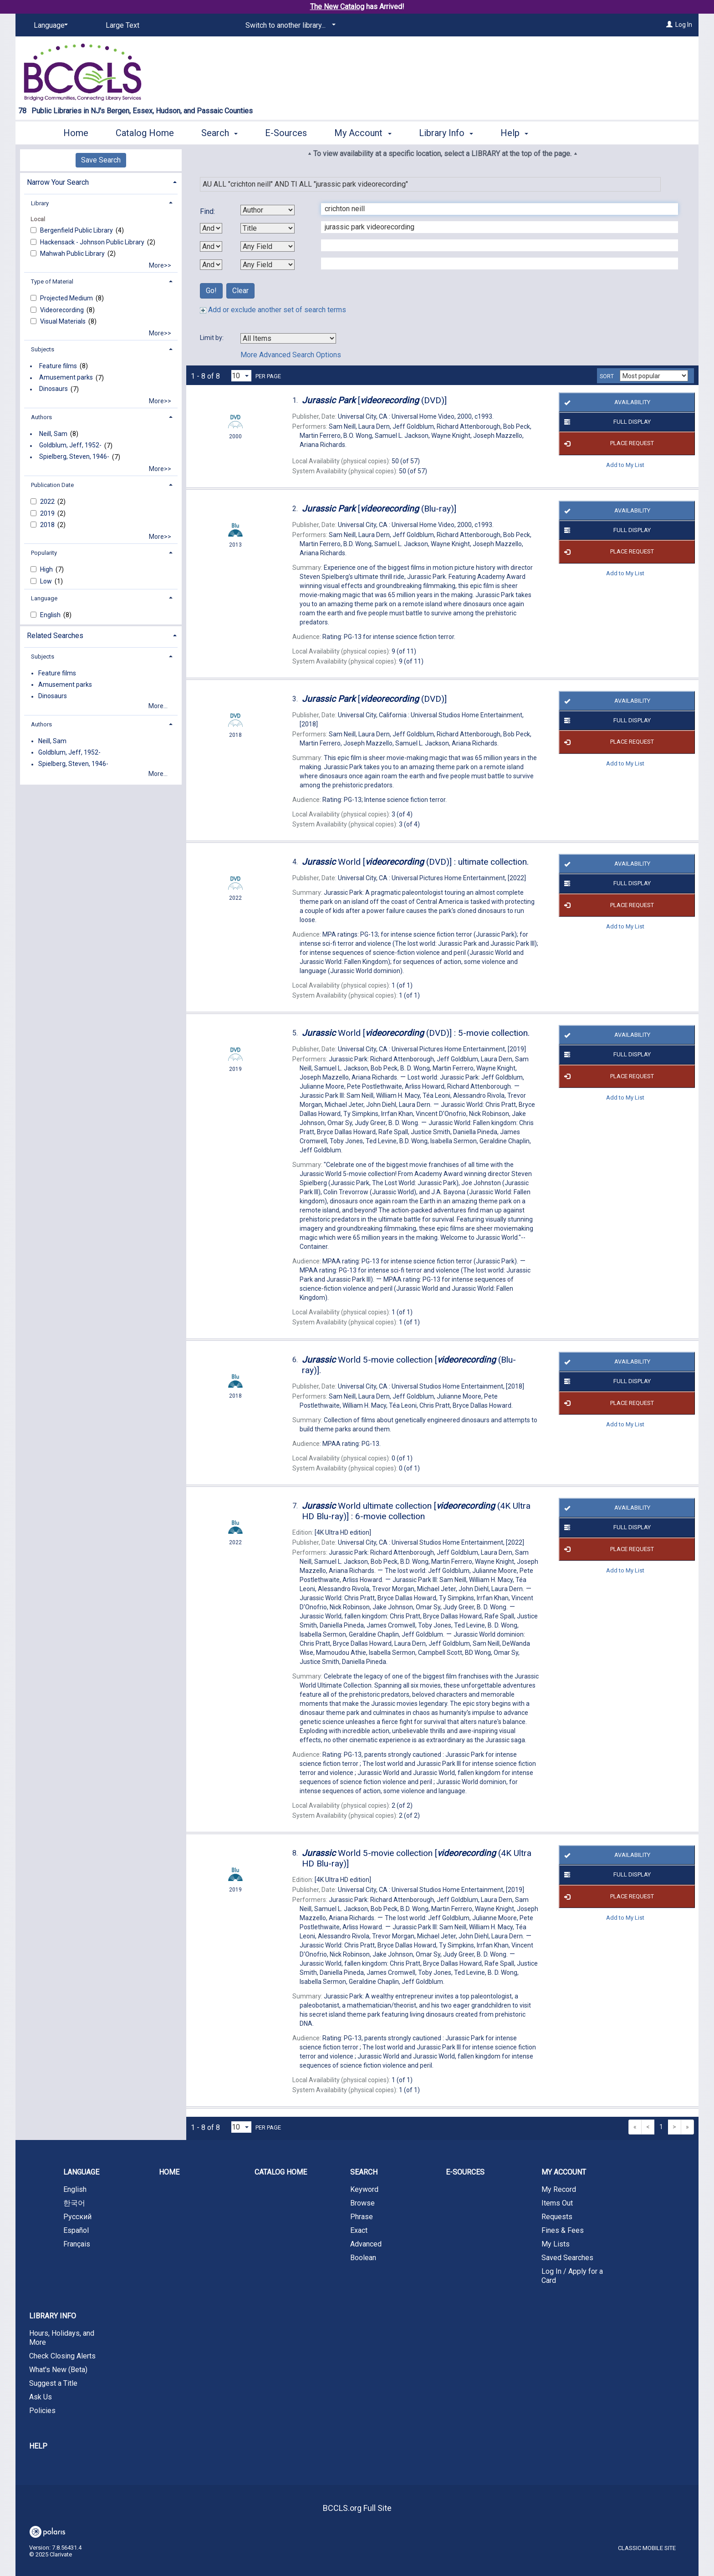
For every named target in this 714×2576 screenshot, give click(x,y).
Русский (77, 2216)
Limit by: (212, 337)
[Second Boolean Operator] (211, 246)
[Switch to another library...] (289, 25)
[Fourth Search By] (267, 264)
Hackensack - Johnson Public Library (93, 242)
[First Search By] (267, 210)
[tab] (101, 181)
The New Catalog (337, 6)
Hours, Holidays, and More (61, 2338)
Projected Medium (67, 298)
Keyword (364, 2189)
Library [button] (40, 203)
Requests (556, 2216)
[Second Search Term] (495, 227)
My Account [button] (362, 132)
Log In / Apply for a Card (572, 2276)
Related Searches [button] (55, 635)
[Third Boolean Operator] (211, 264)
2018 (48, 524)
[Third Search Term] (495, 245)
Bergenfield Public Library (77, 230)
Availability (605, 402)
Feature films (58, 366)
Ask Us (40, 2397)
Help (38, 2446)
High (47, 569)
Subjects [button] (42, 349)
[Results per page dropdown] (241, 375)
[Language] (49, 25)
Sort (607, 376)
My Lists (555, 2244)
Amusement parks (66, 377)
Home (75, 132)
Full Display (606, 422)
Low (46, 581)
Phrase (361, 2216)
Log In (683, 24)
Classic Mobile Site (647, 2548)
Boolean (363, 2257)
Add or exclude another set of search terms (273, 309)
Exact (358, 2230)
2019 (48, 513)
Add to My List (625, 464)
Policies (42, 2410)
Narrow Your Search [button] (58, 182)
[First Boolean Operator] (211, 228)
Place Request (607, 444)
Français (76, 2244)
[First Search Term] (495, 209)
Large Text (122, 25)
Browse (362, 2203)
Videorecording (62, 310)
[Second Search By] (267, 228)
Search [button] (219, 132)
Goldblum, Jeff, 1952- (70, 445)
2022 (48, 501)
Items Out (557, 2203)
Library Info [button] (446, 132)
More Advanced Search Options (290, 354)
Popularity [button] (44, 552)
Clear (240, 290)
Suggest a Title (53, 2383)
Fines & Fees (562, 2230)
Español (76, 2230)
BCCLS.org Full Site (357, 2508)
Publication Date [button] (52, 485)
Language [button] (44, 598)
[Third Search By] (267, 246)
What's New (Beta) (58, 2369)
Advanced (366, 2244)
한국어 (74, 2203)
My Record (558, 2189)
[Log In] (669, 24)
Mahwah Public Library (73, 253)
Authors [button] (41, 417)
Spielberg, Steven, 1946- (74, 457)
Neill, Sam (53, 433)
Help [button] (514, 132)
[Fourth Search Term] (495, 264)
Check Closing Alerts (62, 2356)
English (51, 615)
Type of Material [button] (52, 281)
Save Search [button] (101, 160)
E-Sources (286, 132)
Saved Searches (567, 2257)
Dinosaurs (53, 389)
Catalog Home (145, 132)
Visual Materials (63, 321)
